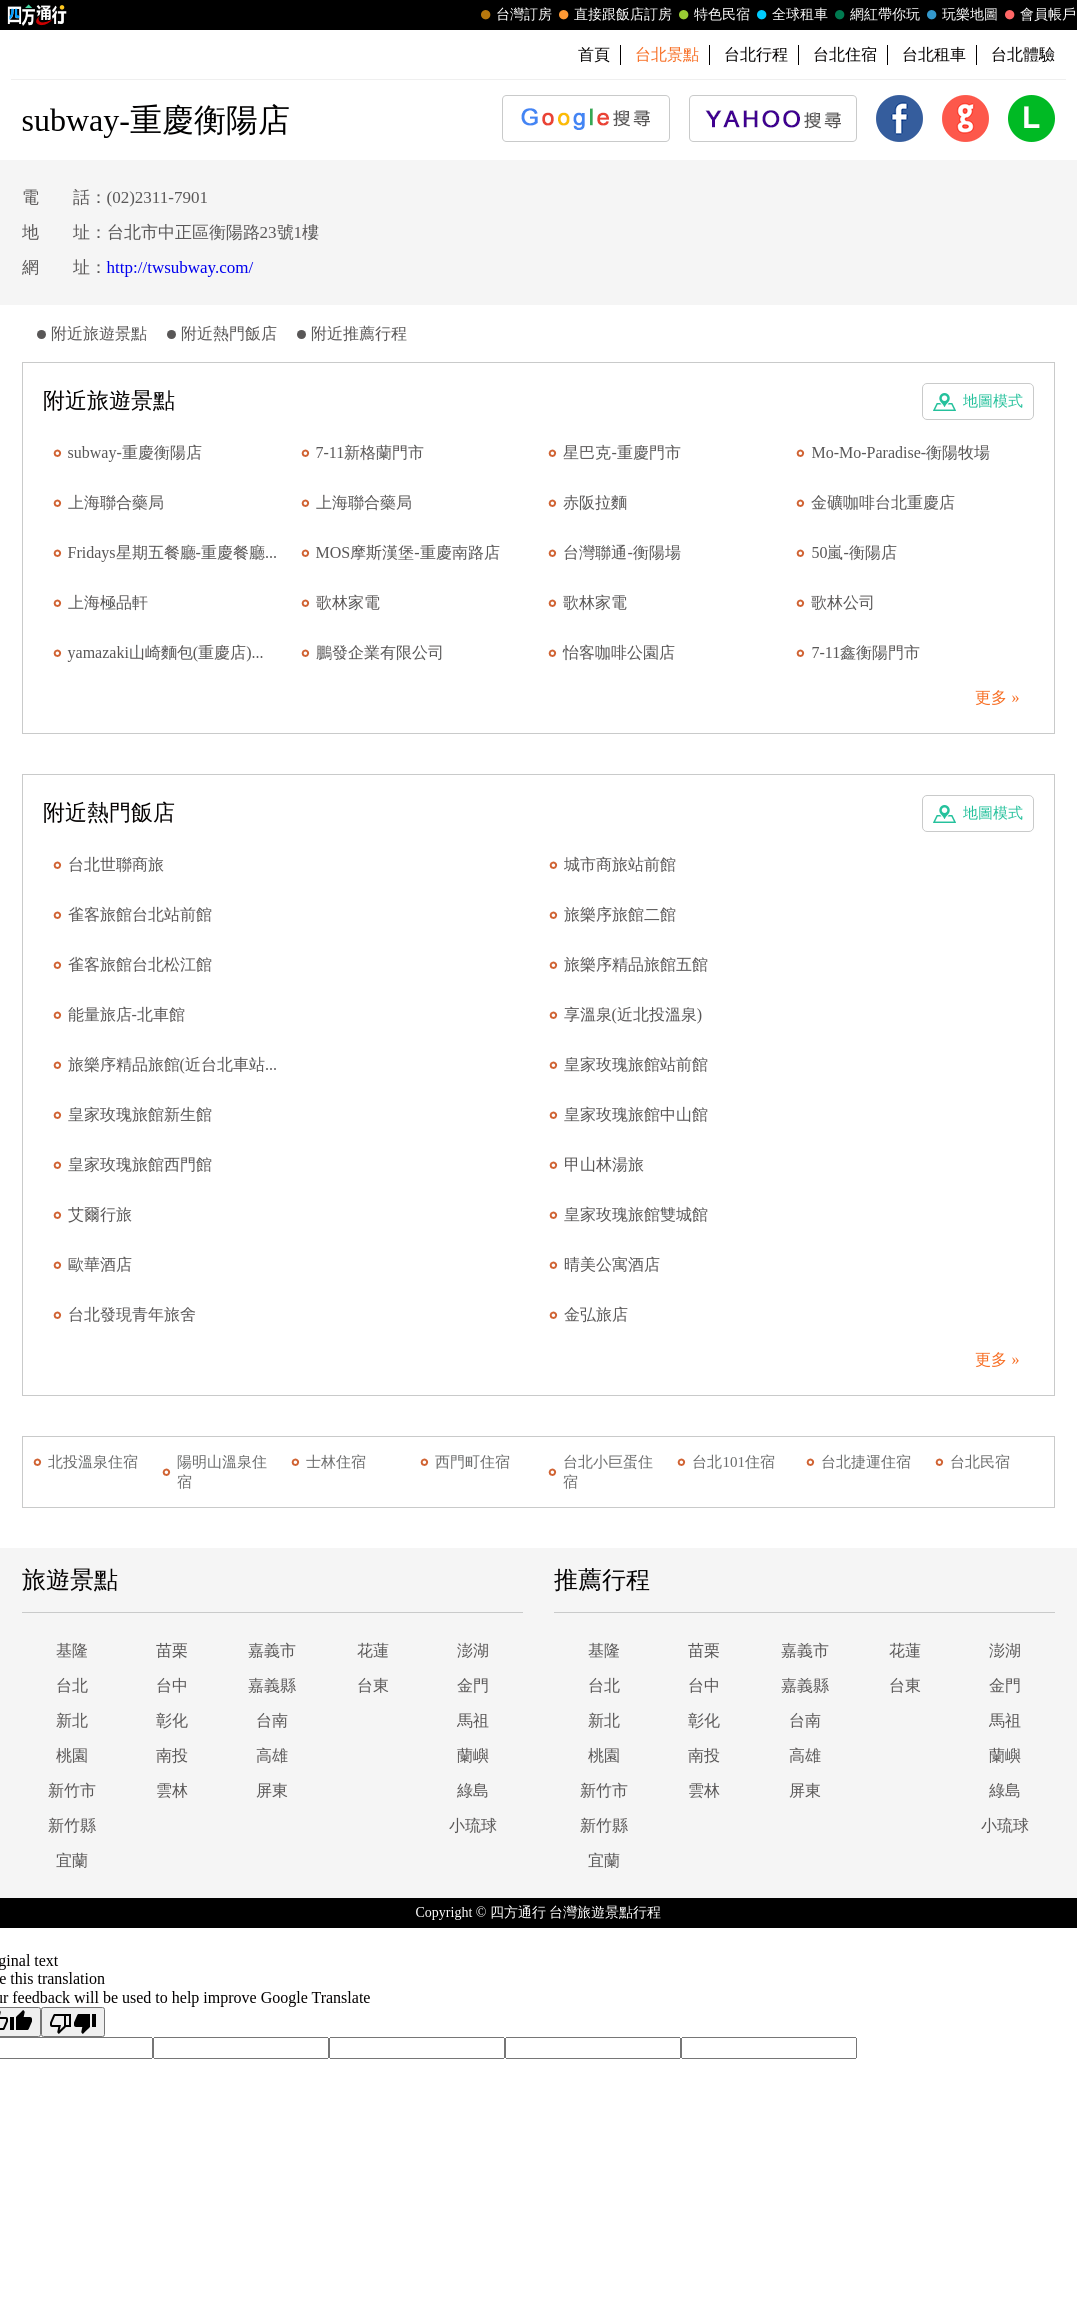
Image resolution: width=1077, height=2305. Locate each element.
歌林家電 (348, 602)
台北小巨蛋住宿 (608, 1472)
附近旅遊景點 (99, 333)
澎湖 (473, 1650)
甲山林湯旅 (604, 1164)
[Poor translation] (73, 2022)
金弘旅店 (596, 1314)
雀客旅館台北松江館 (140, 964)
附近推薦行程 (359, 333)
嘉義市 (272, 1650)
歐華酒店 (100, 1264)
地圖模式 (993, 401)
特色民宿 (712, 15)
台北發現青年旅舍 (132, 1314)
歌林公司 (843, 602)
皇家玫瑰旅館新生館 (140, 1114)
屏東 (272, 1790)
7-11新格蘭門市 (370, 452)
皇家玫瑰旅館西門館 (140, 1164)
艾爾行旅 (100, 1214)
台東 (373, 1685)
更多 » (997, 697)
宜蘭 (72, 1860)
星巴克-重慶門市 (621, 452)
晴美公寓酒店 (612, 1264)
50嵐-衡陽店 (853, 552)
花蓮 (373, 1650)
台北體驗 (1023, 54)
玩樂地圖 (960, 15)
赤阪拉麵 (595, 502)
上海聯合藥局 (116, 502)
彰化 (172, 1720)
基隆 (72, 1650)
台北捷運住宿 (866, 1462)
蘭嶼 (473, 1755)
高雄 (272, 1755)
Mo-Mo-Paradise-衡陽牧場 (900, 452)
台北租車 (934, 54)
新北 (72, 1720)
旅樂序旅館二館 (620, 914)
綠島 (473, 1790)
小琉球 (473, 1825)
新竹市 (72, 1790)
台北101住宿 (733, 1462)
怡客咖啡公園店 (619, 652)
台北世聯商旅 (116, 864)
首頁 (594, 54)
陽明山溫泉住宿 (222, 1472)
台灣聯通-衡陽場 (621, 552)
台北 (72, 1685)
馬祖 (473, 1720)
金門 (473, 1685)
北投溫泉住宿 (93, 1462)
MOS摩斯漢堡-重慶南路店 (408, 552)
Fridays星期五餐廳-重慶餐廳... (172, 552)
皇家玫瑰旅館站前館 (636, 1064)
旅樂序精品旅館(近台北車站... (172, 1064)
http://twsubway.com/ (180, 267)
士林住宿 (336, 1462)
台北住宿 (845, 54)
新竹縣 (72, 1825)
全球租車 (790, 15)
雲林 (172, 1790)
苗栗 (172, 1650)
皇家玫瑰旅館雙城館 (636, 1214)
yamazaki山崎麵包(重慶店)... (166, 652)
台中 (172, 1685)
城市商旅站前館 (620, 864)
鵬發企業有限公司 (380, 652)
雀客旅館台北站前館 (140, 914)
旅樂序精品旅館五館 (636, 964)
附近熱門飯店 (229, 333)
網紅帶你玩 (875, 15)
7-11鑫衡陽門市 (865, 652)
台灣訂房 (514, 15)
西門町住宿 (472, 1462)
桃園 (72, 1755)
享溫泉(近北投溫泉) (633, 1014)
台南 (272, 1720)
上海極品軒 (108, 602)
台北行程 (756, 54)
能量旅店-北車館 (126, 1014)
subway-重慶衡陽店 (135, 452)
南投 (172, 1755)
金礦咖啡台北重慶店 (883, 502)
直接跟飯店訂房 (613, 15)
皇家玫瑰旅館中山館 (636, 1114)
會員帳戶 (1038, 15)
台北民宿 (980, 1462)
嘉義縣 (272, 1685)
